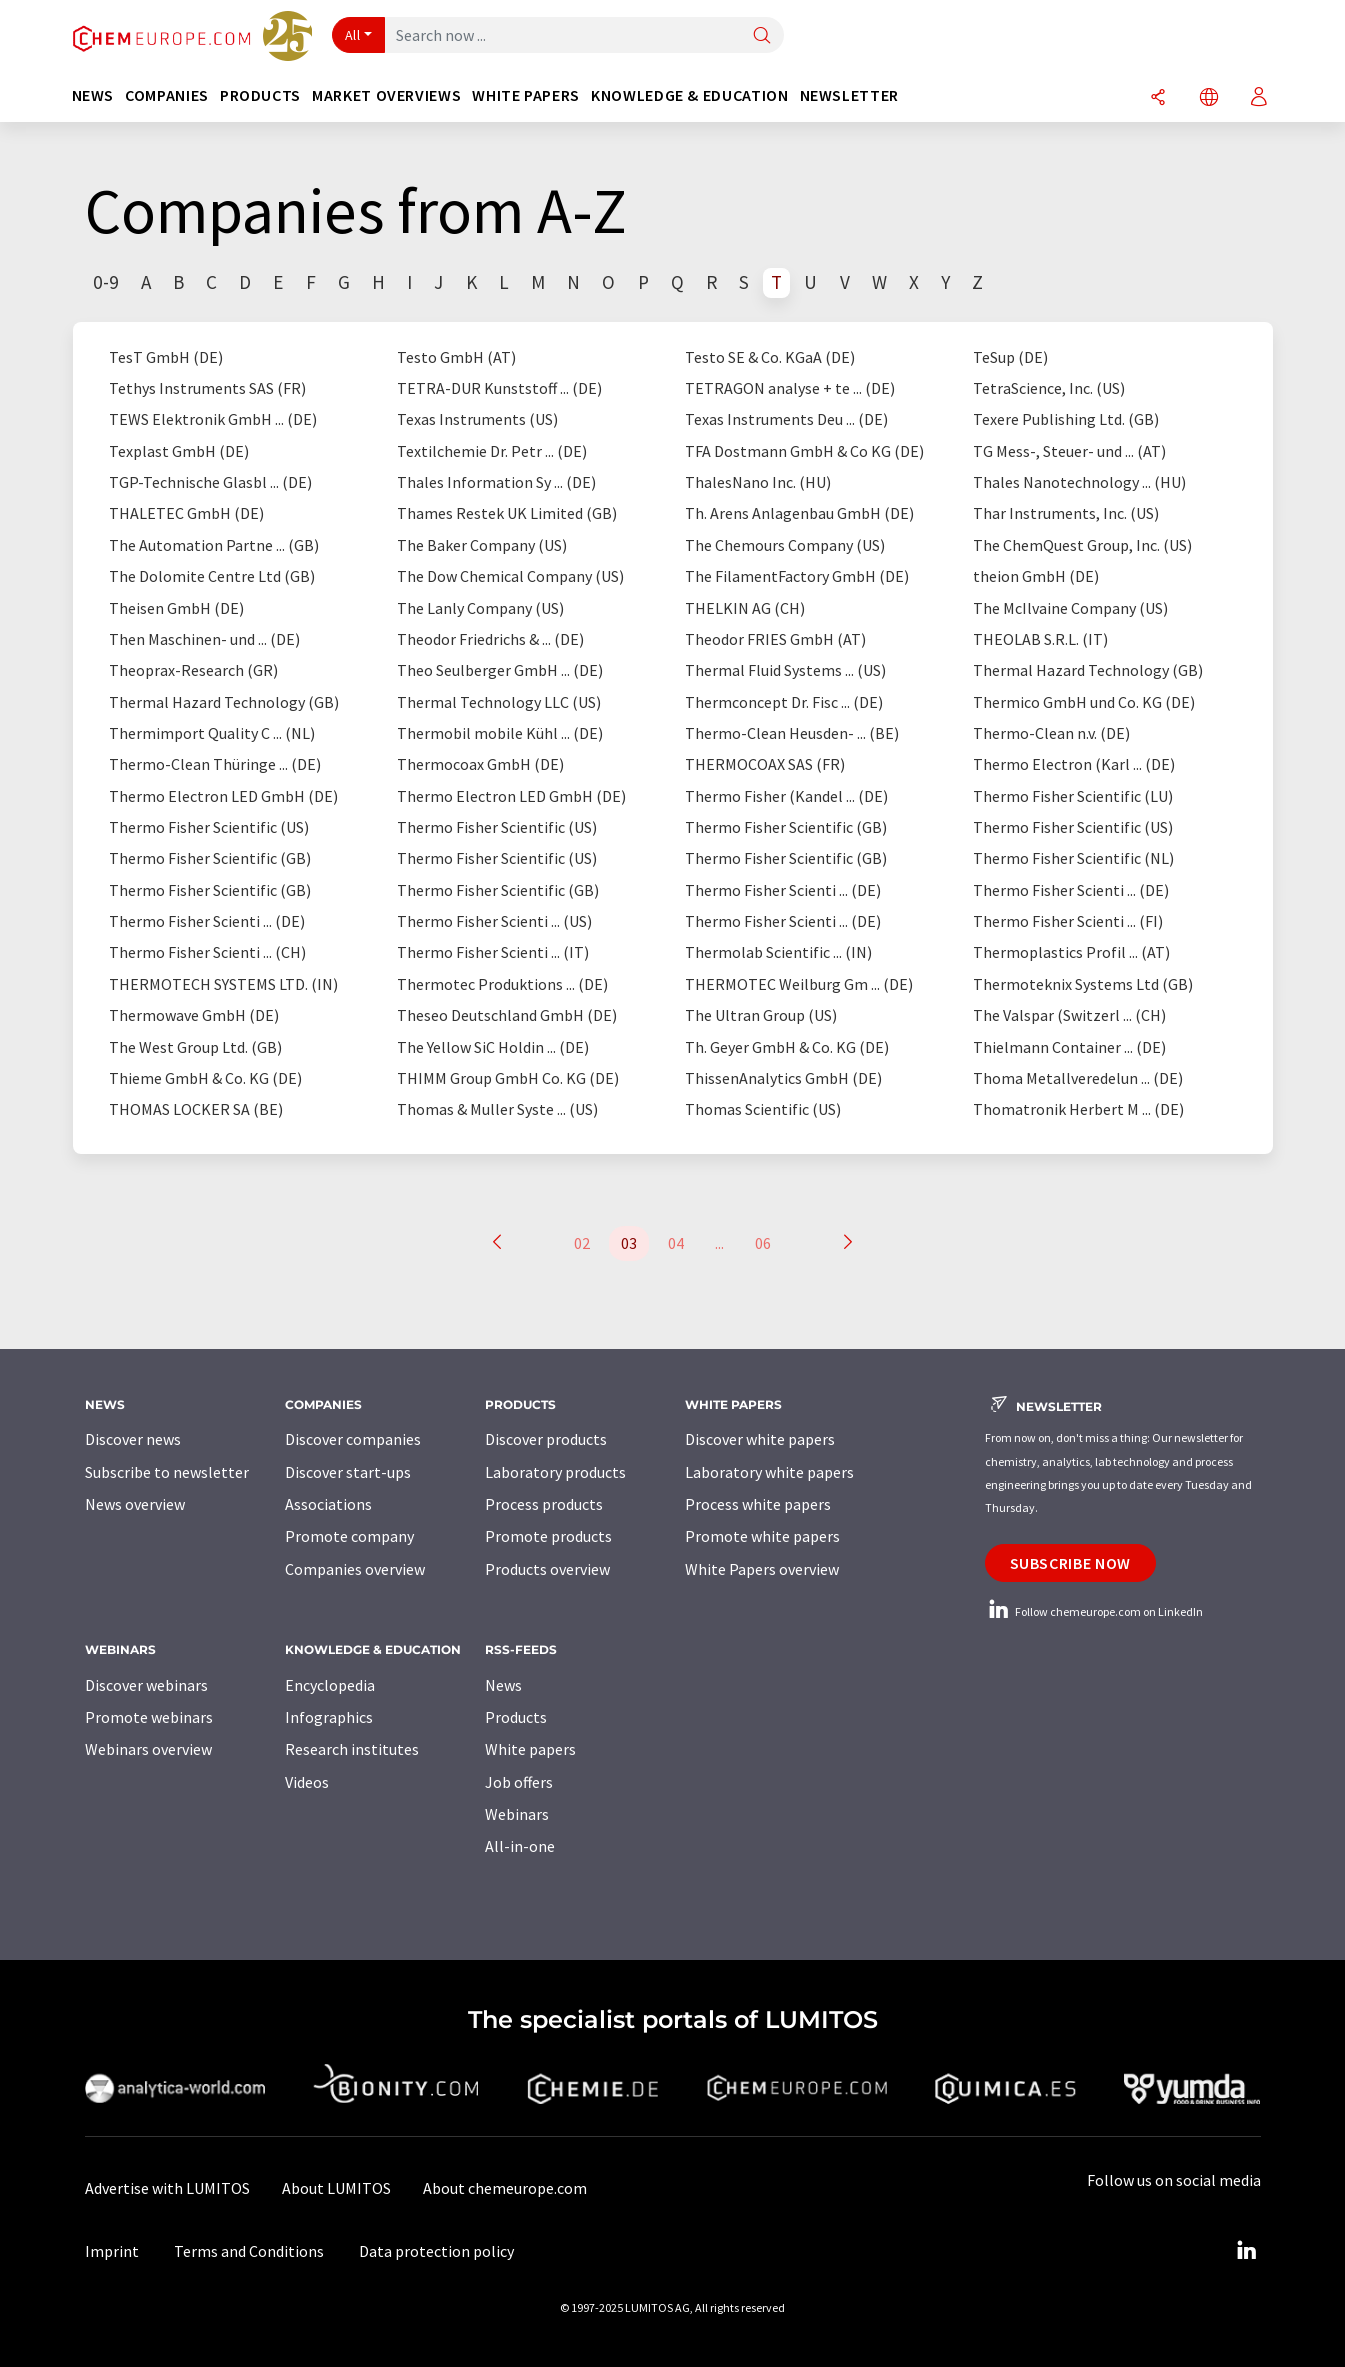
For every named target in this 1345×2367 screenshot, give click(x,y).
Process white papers (758, 1504)
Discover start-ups (348, 1472)
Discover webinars (146, 1685)
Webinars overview (148, 1749)
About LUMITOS (336, 2188)
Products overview (547, 1569)
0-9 (106, 282)
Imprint (112, 2251)
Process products (544, 1504)
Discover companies (353, 1439)
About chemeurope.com (505, 2188)
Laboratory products (555, 1472)
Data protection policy (436, 2251)
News (503, 1685)
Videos (307, 1782)
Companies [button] (167, 95)
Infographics (329, 1717)
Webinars (517, 1814)
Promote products (548, 1536)
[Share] (1158, 98)
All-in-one (520, 1846)
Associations (328, 1504)
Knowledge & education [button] (689, 95)
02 (582, 1243)
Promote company (349, 1536)
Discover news (133, 1439)
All (353, 35)
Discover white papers (760, 1439)
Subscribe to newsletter (167, 1472)
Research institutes (352, 1749)
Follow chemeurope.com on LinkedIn (1094, 1611)
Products (516, 1717)
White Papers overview (762, 1569)
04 (676, 1243)
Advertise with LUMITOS (167, 2188)
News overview (135, 1504)
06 (763, 1243)
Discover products (546, 1439)
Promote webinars (149, 1717)
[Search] (762, 36)
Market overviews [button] (386, 95)
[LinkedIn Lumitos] (1247, 2251)
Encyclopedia (330, 1685)
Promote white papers (762, 1536)
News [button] (93, 95)
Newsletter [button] (849, 95)
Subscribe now (1070, 1563)
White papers (530, 1749)
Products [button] (260, 95)
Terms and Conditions (249, 2251)
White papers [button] (526, 95)
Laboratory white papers (769, 1472)
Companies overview (355, 1569)
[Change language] (1209, 98)
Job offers (519, 1782)
